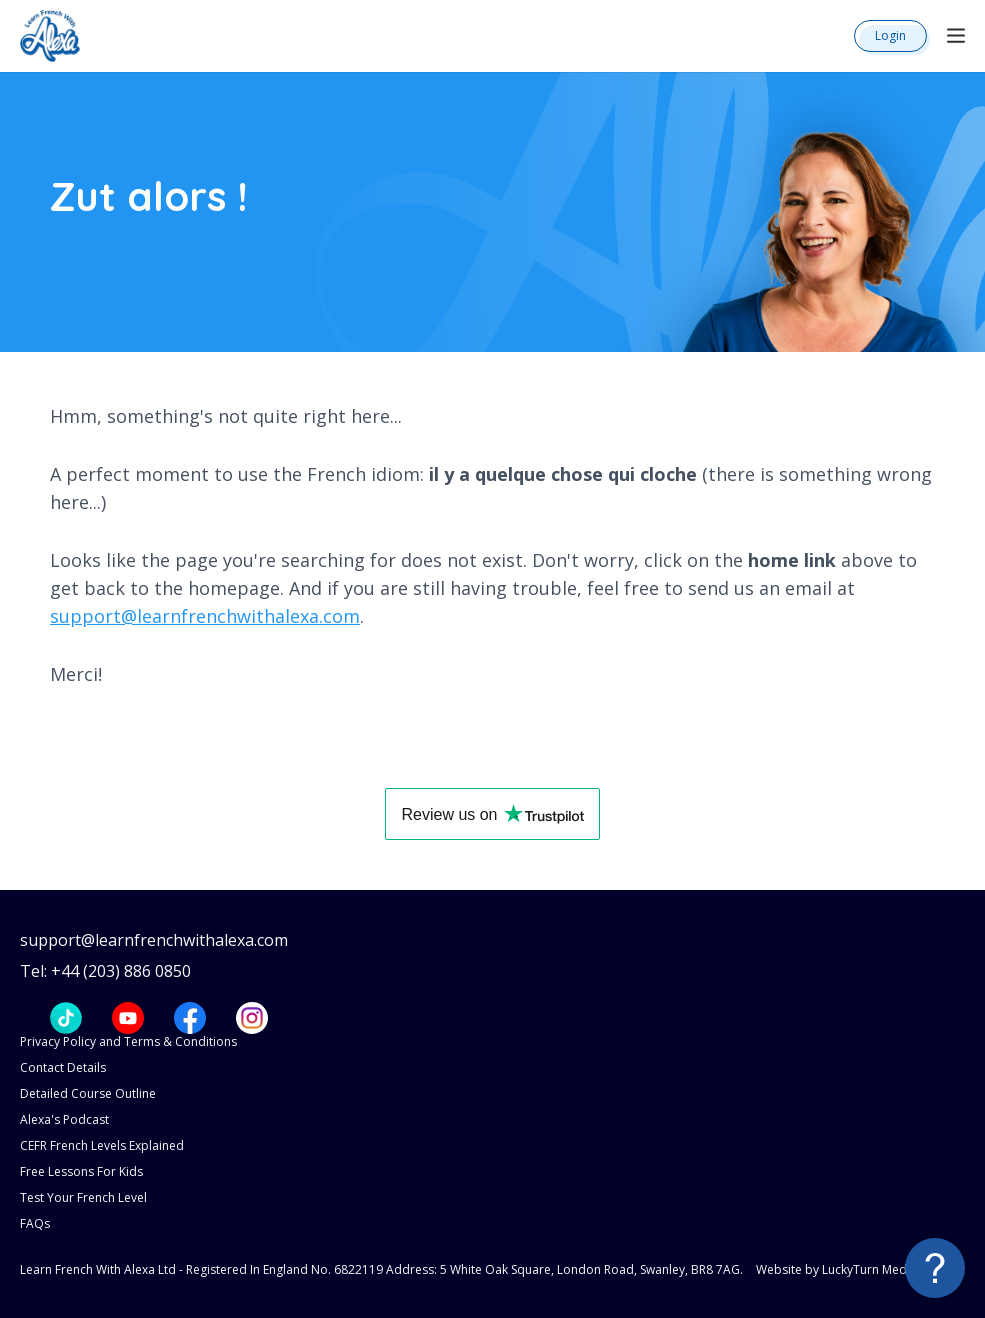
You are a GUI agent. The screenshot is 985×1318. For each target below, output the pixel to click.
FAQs (35, 1223)
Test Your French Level (83, 1197)
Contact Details (63, 1067)
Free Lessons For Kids (81, 1171)
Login (890, 35)
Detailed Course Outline (88, 1093)
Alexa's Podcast (64, 1119)
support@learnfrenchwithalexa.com (205, 616)
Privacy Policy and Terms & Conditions (128, 1041)
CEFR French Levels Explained (102, 1145)
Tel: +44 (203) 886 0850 (105, 971)
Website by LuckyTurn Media (836, 1269)
